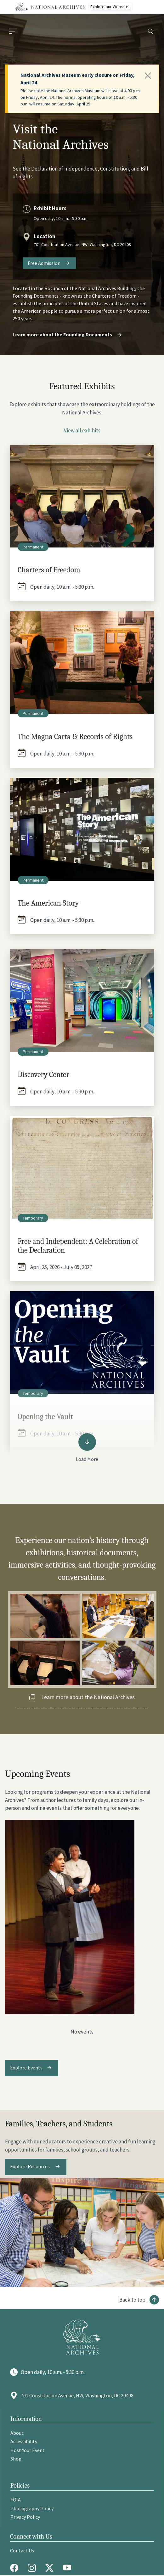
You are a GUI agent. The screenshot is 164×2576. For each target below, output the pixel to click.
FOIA (15, 2499)
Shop (15, 2458)
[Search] (150, 32)
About (17, 2433)
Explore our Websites (110, 6)
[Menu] (13, 31)
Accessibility (23, 2441)
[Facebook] (15, 2568)
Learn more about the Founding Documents (68, 334)
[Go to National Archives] (82, 2337)
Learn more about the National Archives (88, 1697)
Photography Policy (32, 2508)
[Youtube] (68, 2568)
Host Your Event (27, 2450)
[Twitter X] (51, 2568)
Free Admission (44, 263)
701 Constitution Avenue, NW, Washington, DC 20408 (82, 244)
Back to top (132, 2299)
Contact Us (22, 2550)
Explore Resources (30, 2166)
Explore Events (26, 2067)
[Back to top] (139, 2299)
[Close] (148, 76)
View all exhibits (82, 430)
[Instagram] (33, 2568)
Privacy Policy (25, 2517)
